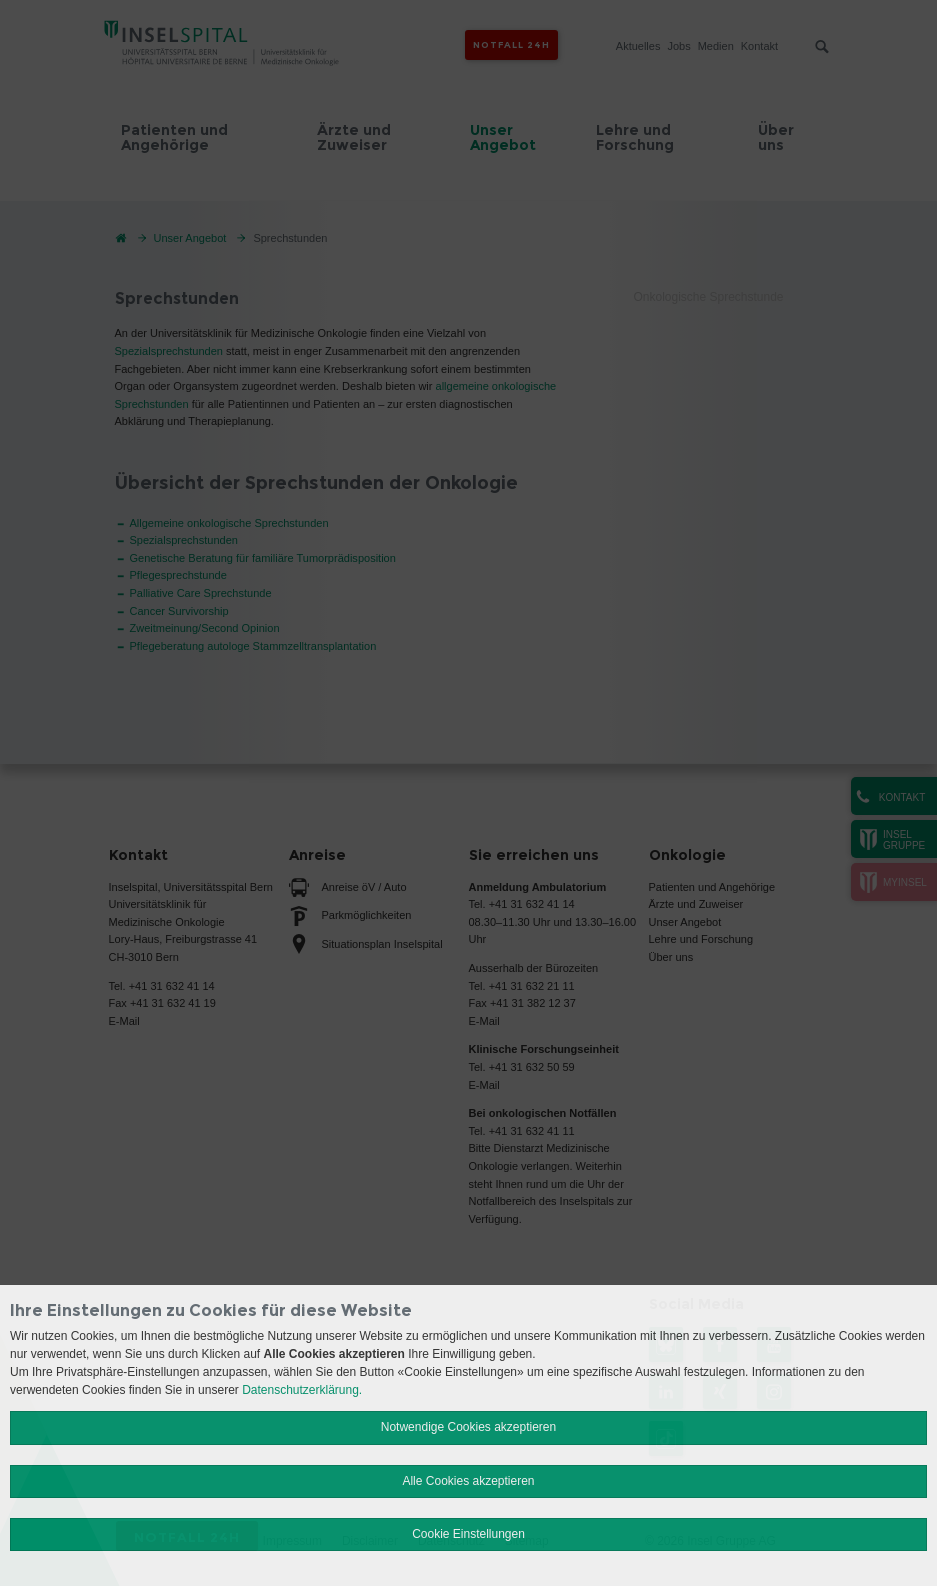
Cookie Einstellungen (468, 1534)
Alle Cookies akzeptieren (468, 1481)
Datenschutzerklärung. (302, 1390)
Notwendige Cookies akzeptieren (468, 1427)
